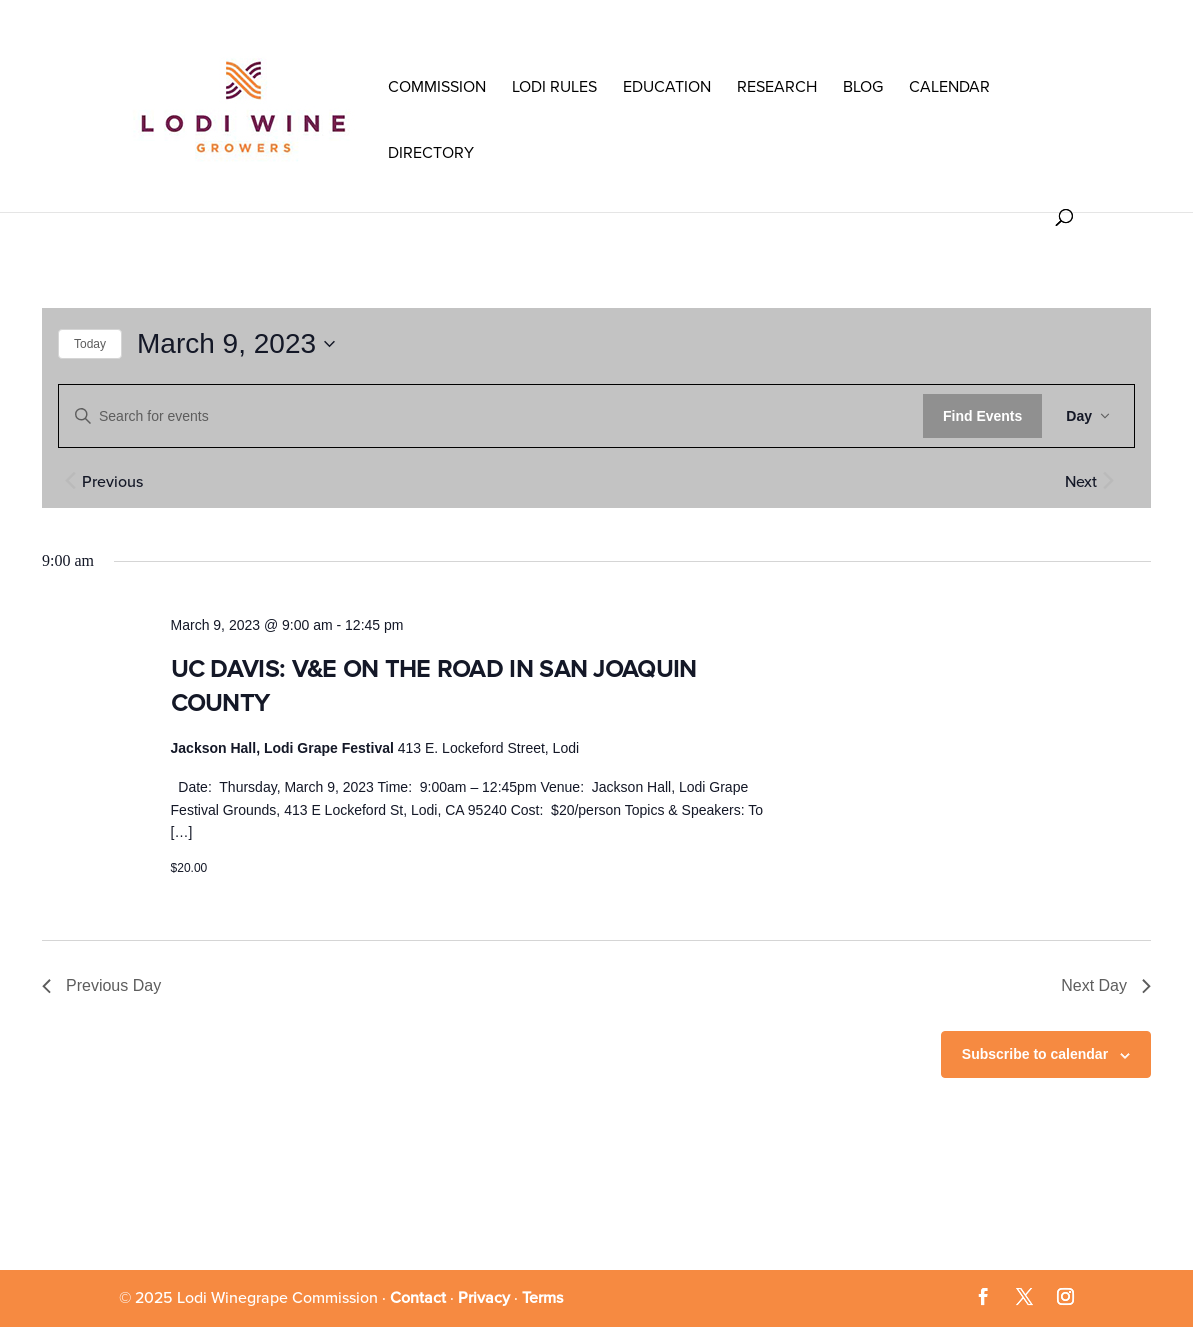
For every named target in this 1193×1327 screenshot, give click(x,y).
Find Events (982, 416)
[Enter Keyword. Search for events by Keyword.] (491, 416)
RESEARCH (777, 87)
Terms (542, 1298)
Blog (863, 87)
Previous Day (101, 985)
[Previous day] (70, 480)
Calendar (949, 87)
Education (667, 87)
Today (90, 344)
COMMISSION (437, 87)
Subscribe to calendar (1035, 1054)
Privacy (484, 1298)
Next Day (1106, 985)
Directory (431, 153)
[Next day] (1108, 480)
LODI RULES (554, 87)
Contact (418, 1298)
